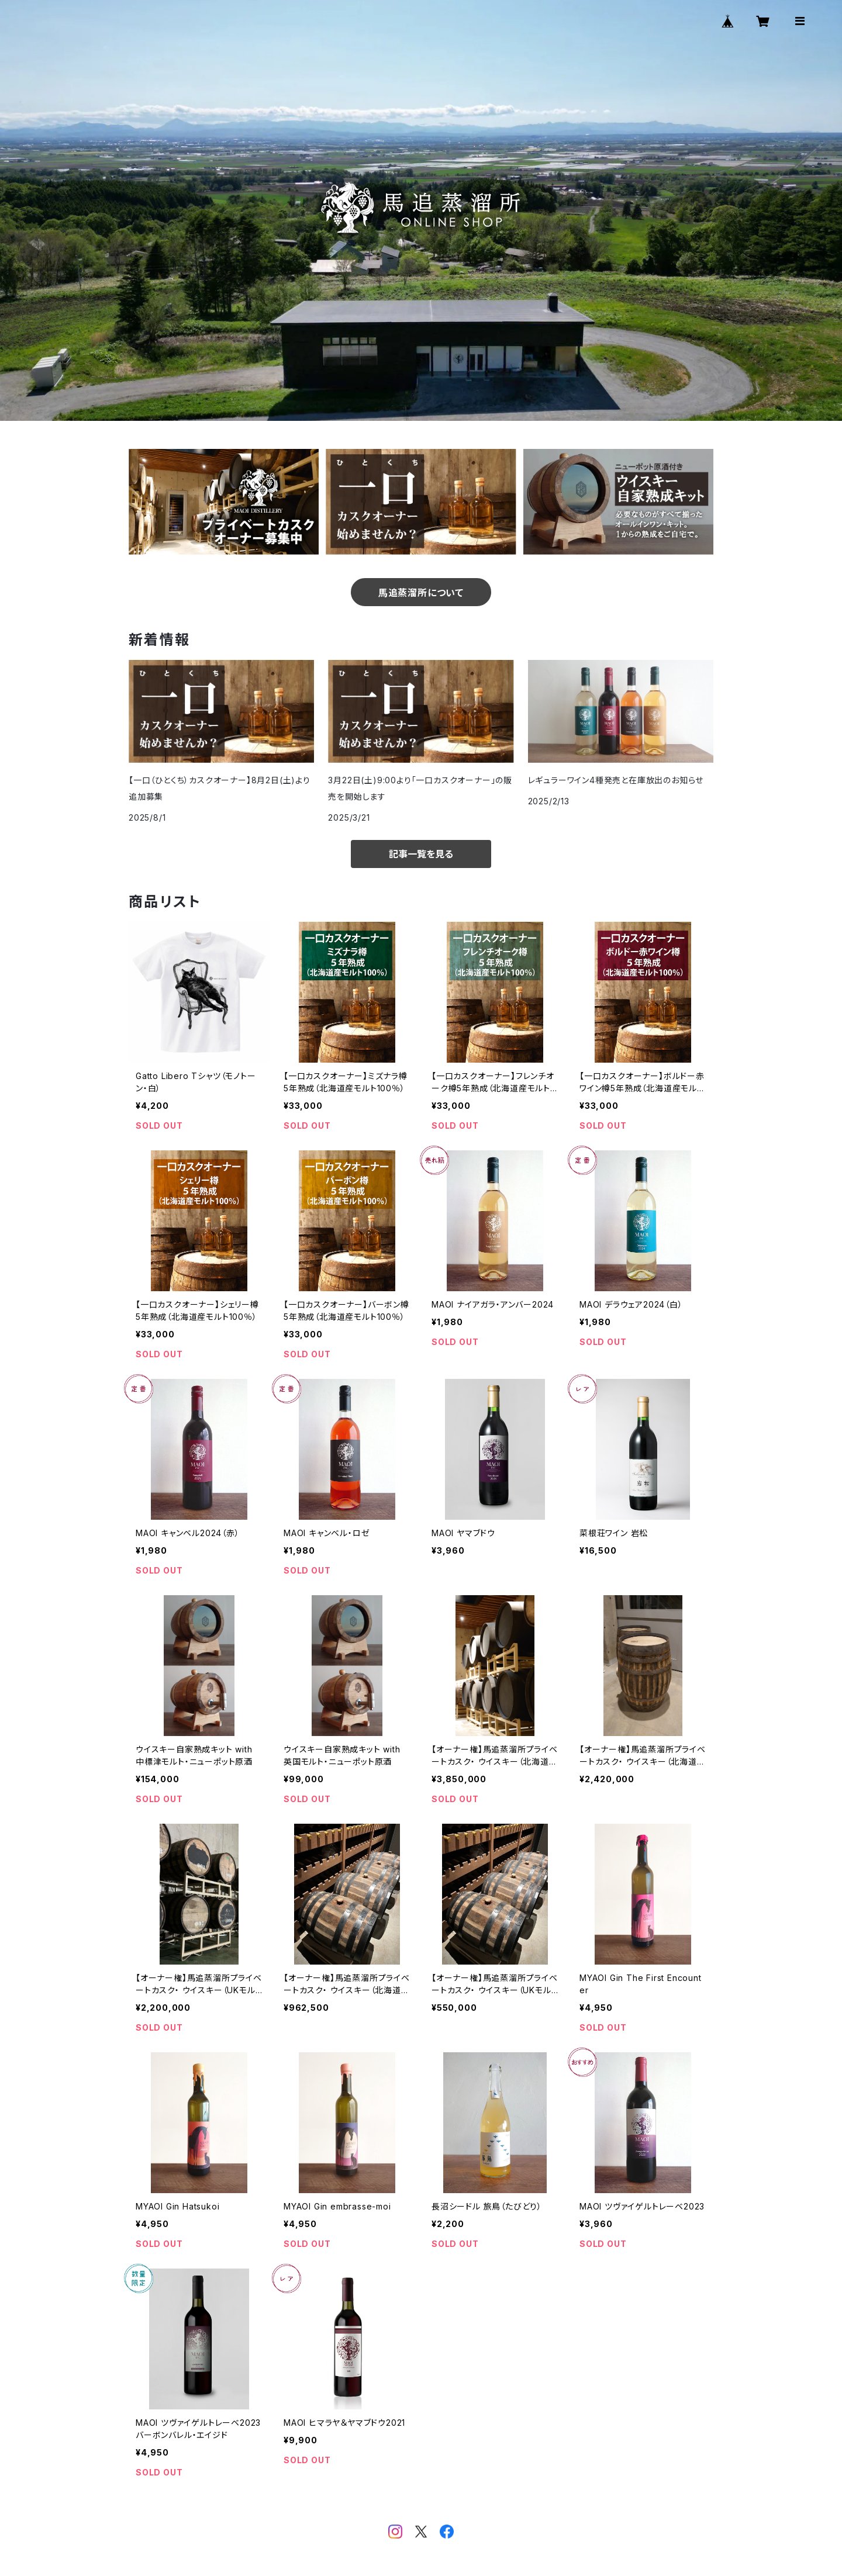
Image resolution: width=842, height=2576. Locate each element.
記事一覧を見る (421, 854)
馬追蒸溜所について (421, 593)
